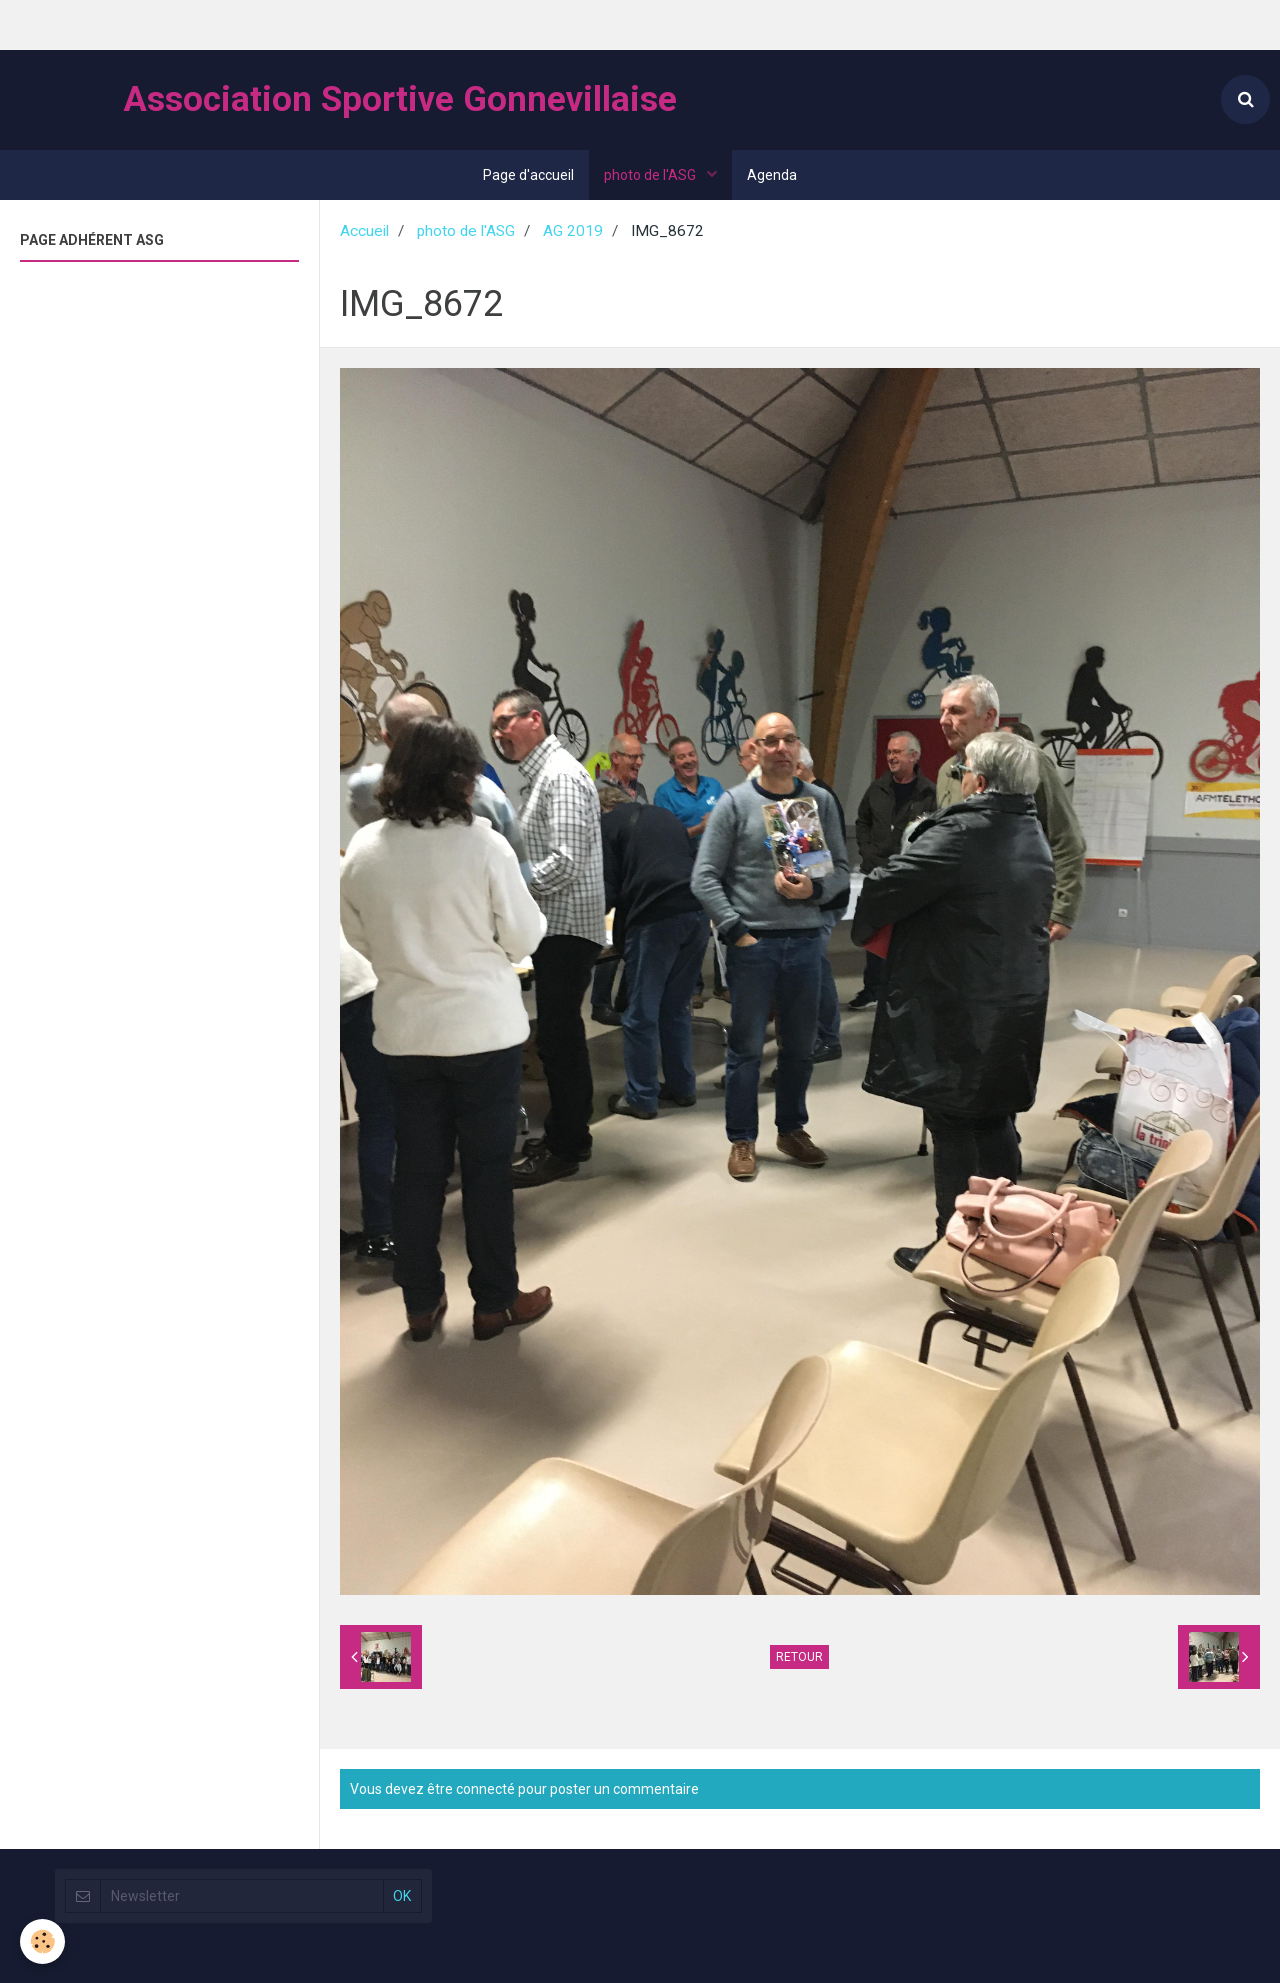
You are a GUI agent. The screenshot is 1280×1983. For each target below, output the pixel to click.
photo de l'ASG (651, 175)
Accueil (364, 231)
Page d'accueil (528, 175)
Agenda (772, 175)
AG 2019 (573, 231)
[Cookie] (42, 1941)
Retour (799, 1657)
